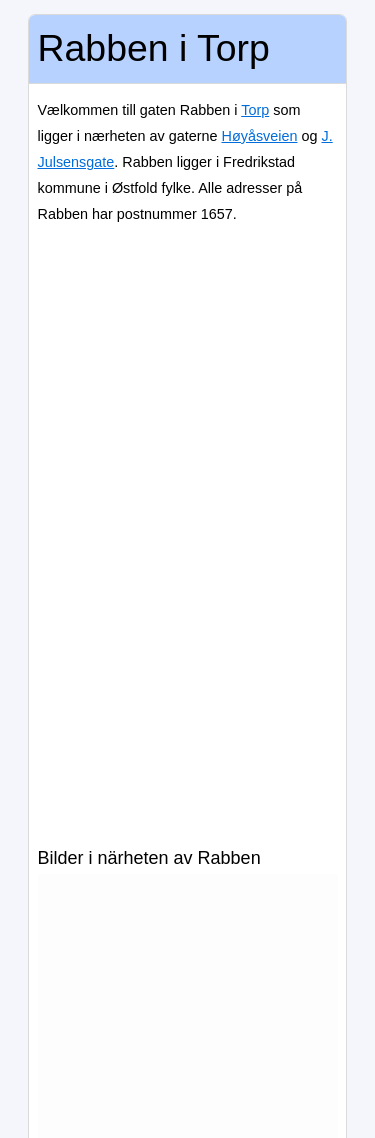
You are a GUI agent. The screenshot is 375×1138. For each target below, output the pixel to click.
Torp (255, 110)
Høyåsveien (260, 136)
